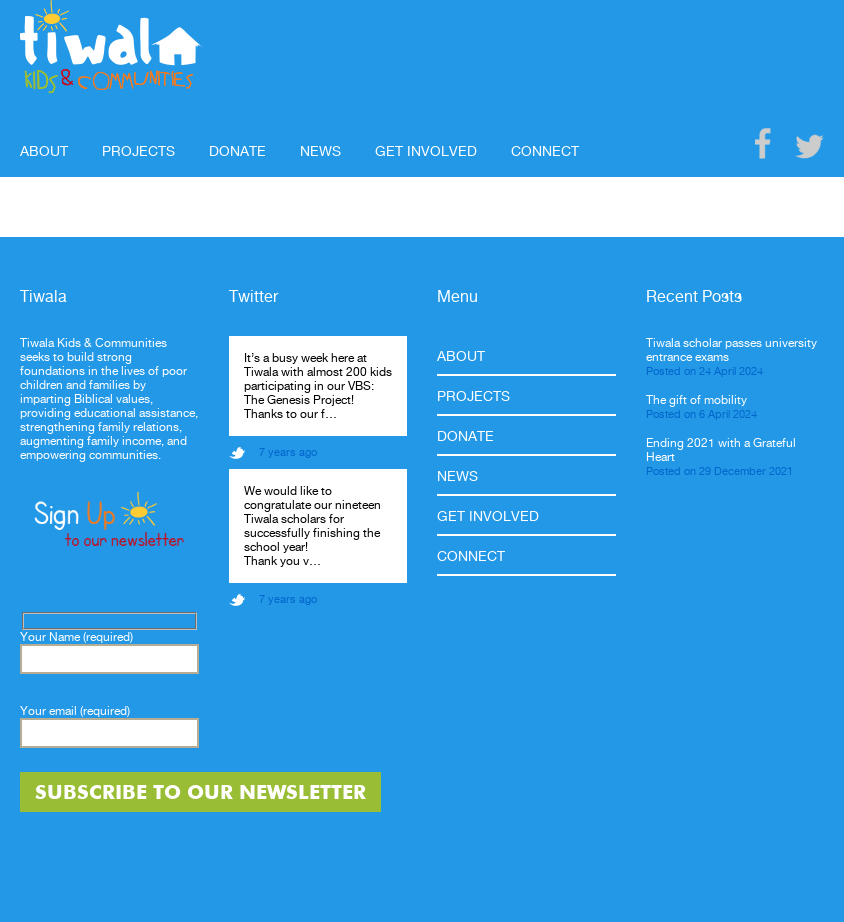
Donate (237, 151)
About (44, 151)
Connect (545, 151)
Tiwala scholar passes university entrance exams (731, 350)
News (320, 151)
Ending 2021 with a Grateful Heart (721, 450)
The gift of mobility (696, 400)
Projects (138, 151)
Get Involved (426, 151)
